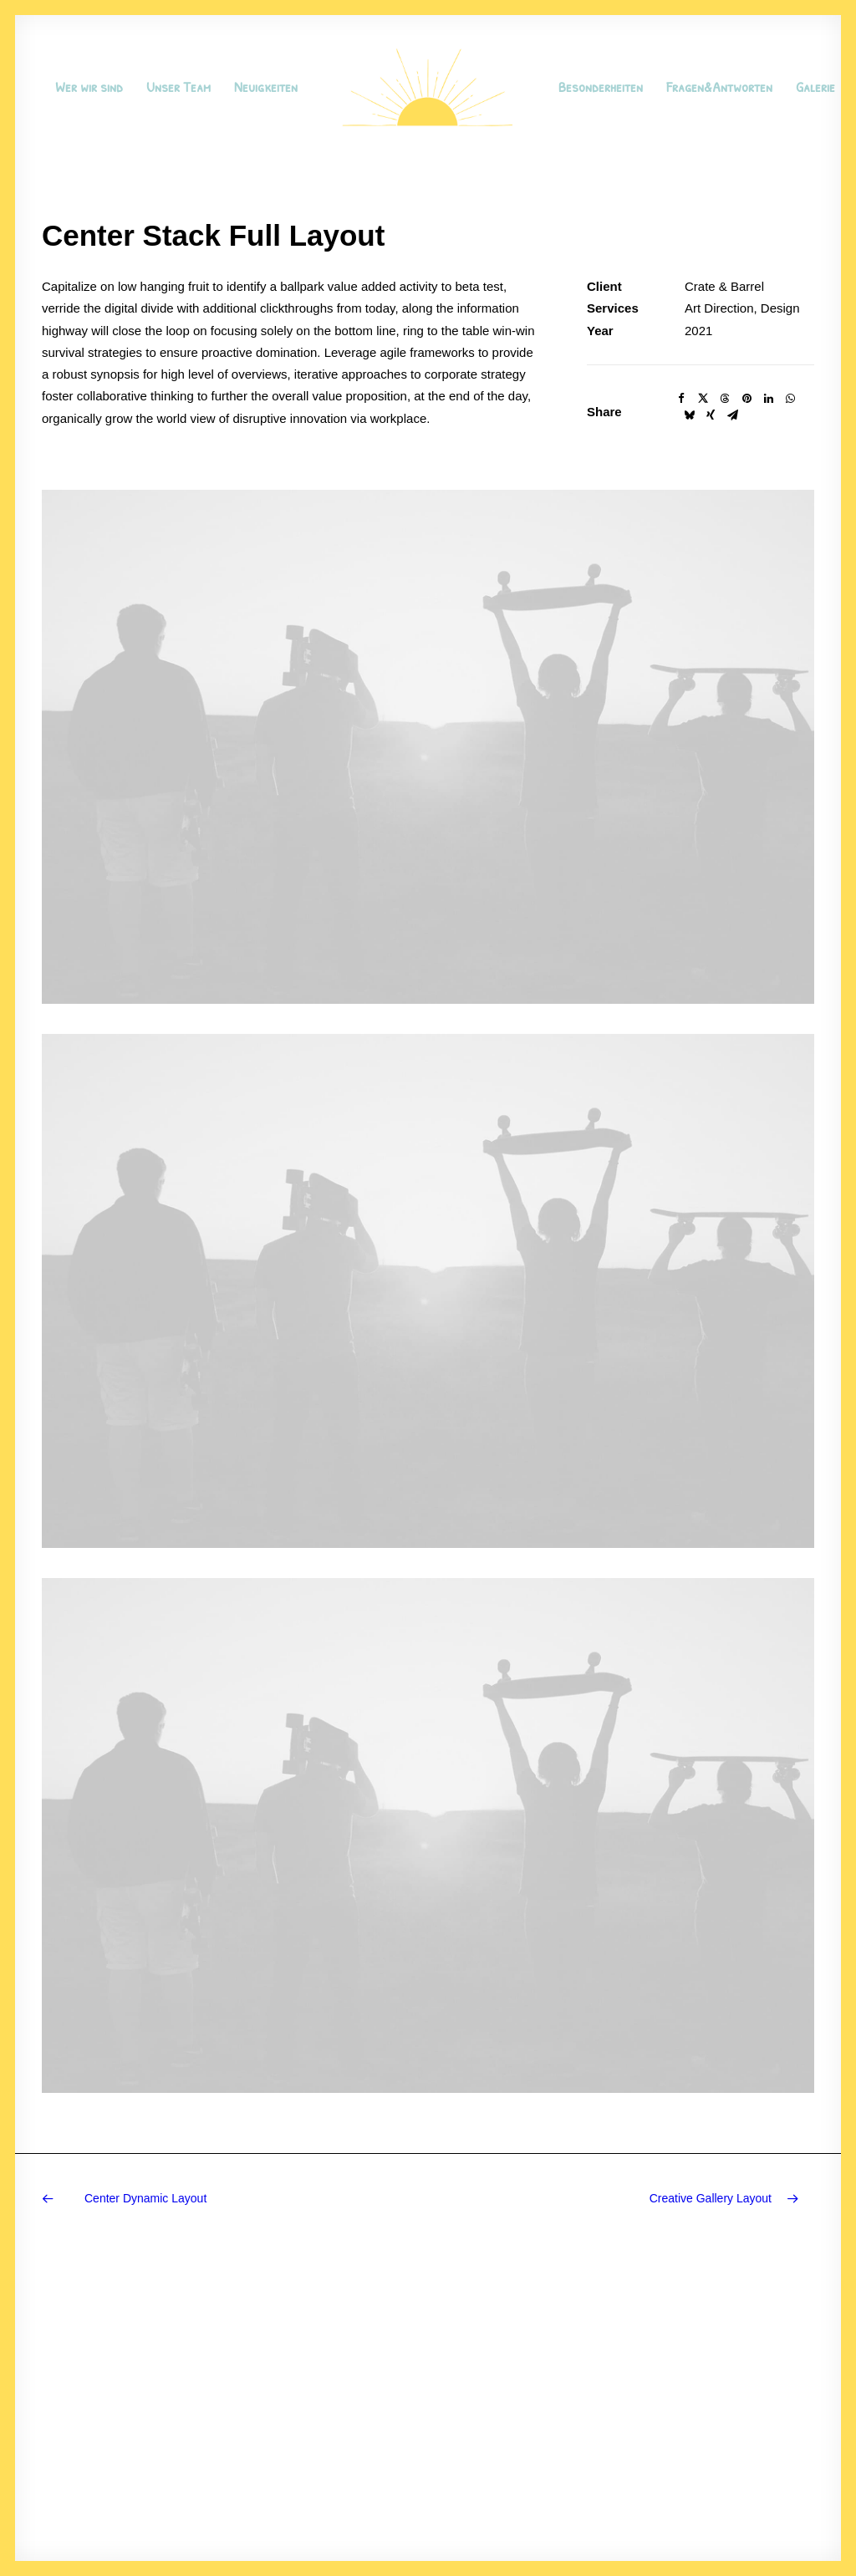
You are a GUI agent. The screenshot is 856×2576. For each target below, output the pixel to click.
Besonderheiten (600, 86)
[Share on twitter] (703, 398)
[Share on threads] (725, 398)
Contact (360, 2459)
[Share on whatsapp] (790, 398)
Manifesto (366, 2393)
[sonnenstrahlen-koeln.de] (428, 87)
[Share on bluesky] (689, 415)
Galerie (815, 86)
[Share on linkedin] (768, 398)
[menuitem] (89, 87)
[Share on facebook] (681, 398)
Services (363, 2416)
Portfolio (362, 2438)
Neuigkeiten (266, 86)
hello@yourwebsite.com (756, 2393)
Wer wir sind (89, 86)
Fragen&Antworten (719, 86)
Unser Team (178, 86)
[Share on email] (732, 415)
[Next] (659, 2199)
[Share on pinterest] (746, 398)
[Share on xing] (711, 415)
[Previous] (196, 2199)
